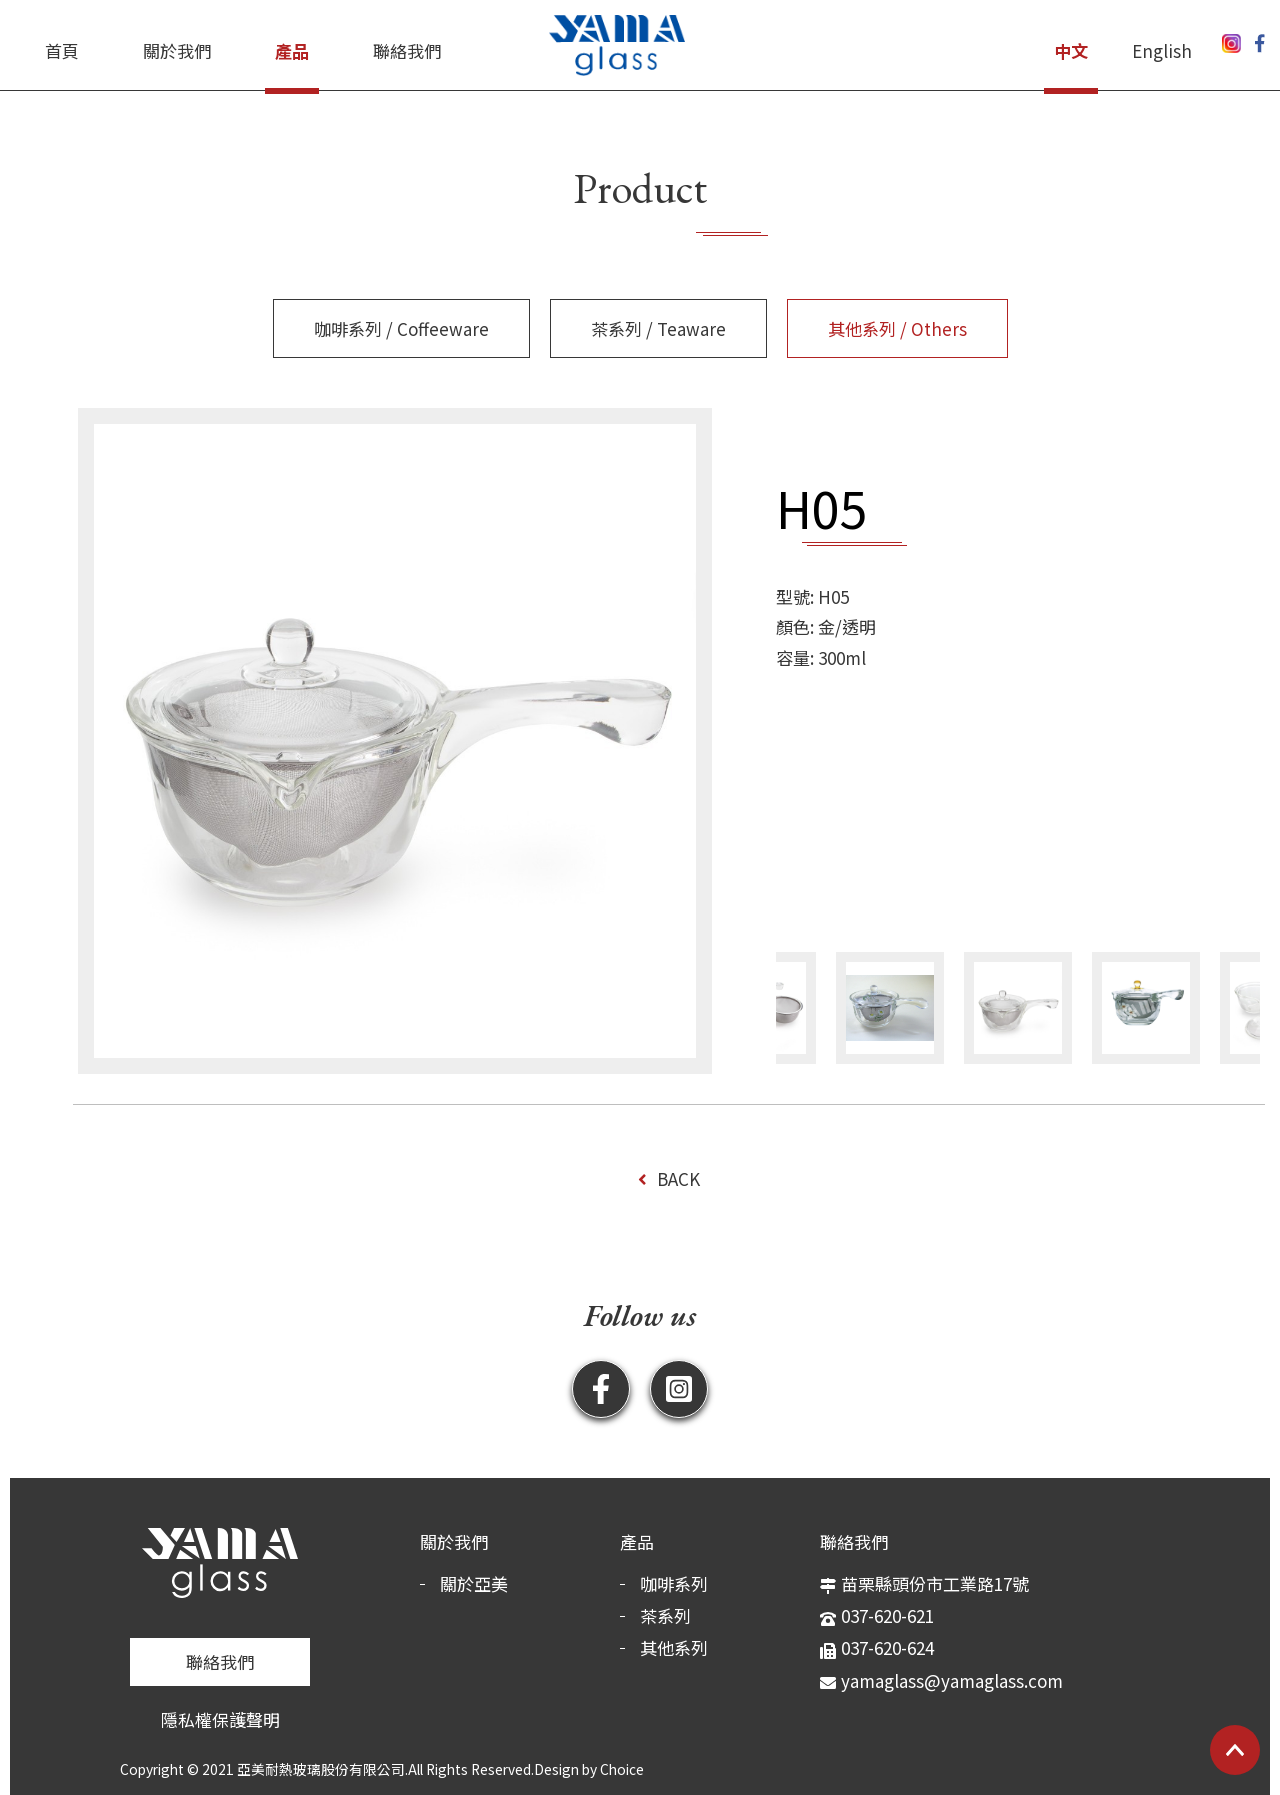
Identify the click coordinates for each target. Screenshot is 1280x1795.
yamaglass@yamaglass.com (952, 1680)
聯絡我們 (407, 50)
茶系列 (665, 1615)
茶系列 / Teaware (658, 328)
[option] (395, 741)
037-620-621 (887, 1615)
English (1162, 50)
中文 (1071, 50)
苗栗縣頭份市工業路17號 (935, 1583)
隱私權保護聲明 (220, 1719)
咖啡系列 (674, 1583)
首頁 (62, 50)
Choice (622, 1769)
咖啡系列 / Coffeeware (401, 328)
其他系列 (674, 1647)
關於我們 (177, 50)
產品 (292, 50)
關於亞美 (474, 1583)
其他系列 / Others (897, 328)
